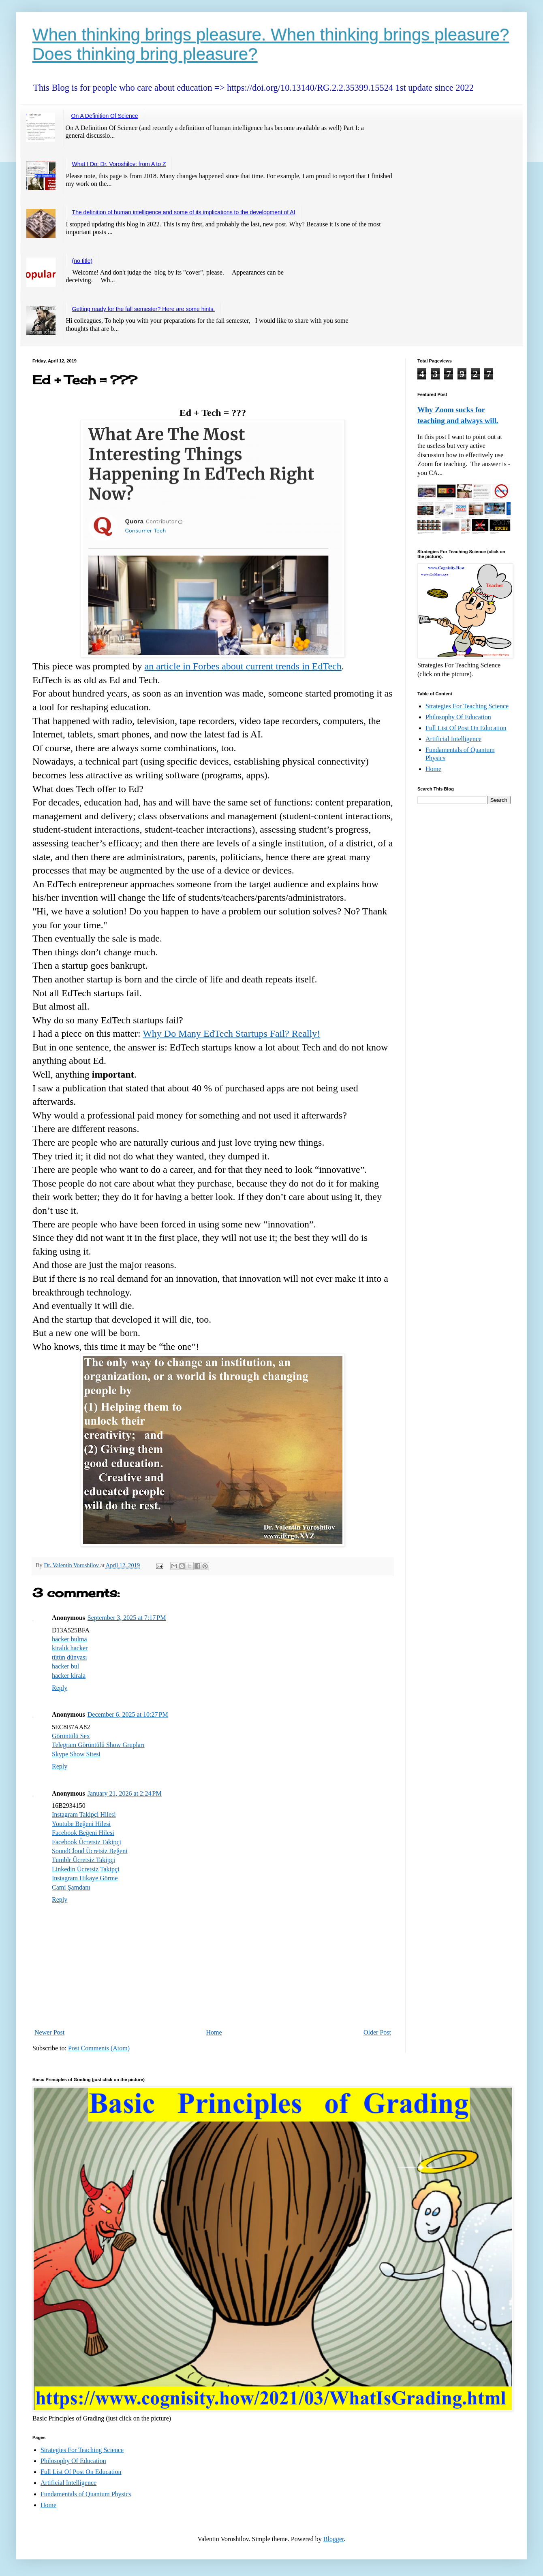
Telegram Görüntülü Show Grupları (98, 1744)
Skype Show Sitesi (76, 1754)
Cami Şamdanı (71, 1887)
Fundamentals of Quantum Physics (86, 2494)
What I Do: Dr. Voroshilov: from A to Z (119, 164)
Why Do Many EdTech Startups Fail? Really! (231, 1033)
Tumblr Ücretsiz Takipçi (83, 1859)
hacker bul (65, 1666)
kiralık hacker (70, 1648)
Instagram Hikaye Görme (85, 1878)
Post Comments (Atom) (99, 2048)
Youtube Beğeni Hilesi (81, 1823)
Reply (59, 1687)
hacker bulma (69, 1639)
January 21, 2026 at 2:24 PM (125, 1793)
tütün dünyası (69, 1657)
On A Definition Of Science (104, 116)
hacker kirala (69, 1675)
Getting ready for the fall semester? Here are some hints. (143, 309)
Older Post (377, 2032)
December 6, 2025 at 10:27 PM (128, 1714)
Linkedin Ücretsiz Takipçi (86, 1869)
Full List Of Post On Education (466, 727)
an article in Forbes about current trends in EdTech (243, 666)
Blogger (333, 2539)
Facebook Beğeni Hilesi (83, 1832)
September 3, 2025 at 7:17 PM (127, 1617)
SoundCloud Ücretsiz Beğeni (90, 1850)
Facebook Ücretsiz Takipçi (86, 1842)
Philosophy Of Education (458, 717)
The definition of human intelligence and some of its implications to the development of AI (183, 212)
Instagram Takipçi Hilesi (84, 1814)
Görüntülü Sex (71, 1735)
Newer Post (49, 2032)
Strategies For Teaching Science (467, 706)
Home (214, 2032)
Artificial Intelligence (453, 738)
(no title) (82, 261)
